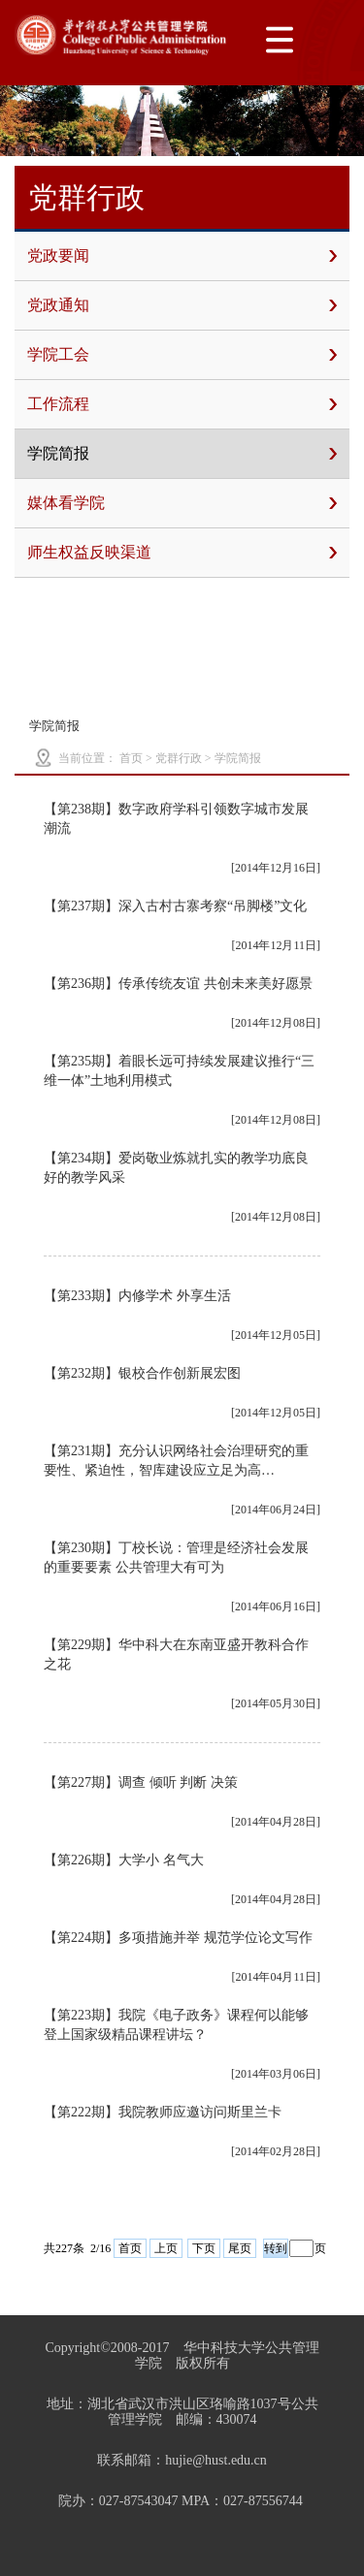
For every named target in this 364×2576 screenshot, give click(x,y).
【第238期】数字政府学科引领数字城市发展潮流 (176, 819)
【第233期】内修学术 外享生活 (137, 1295)
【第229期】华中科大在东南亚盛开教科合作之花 (176, 1654)
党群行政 (178, 758)
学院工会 (182, 354)
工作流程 (182, 404)
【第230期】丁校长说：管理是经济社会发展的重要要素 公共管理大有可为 (176, 1557)
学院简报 (182, 453)
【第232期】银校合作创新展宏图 (142, 1373)
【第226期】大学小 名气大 (124, 1860)
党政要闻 (182, 256)
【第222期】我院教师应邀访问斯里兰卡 (162, 2112)
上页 (166, 2248)
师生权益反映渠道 (182, 552)
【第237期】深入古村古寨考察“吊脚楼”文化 (175, 906)
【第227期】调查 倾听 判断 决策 (141, 1782)
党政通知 (182, 305)
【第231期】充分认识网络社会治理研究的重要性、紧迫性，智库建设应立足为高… (176, 1461)
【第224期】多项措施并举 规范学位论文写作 (178, 1937)
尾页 (239, 2248)
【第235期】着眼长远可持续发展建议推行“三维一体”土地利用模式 (179, 1071)
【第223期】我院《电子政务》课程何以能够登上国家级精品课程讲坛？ (176, 2025)
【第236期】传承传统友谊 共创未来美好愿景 (178, 983)
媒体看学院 (182, 503)
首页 (131, 758)
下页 (203, 2248)
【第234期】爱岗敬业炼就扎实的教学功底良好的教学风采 (176, 1168)
